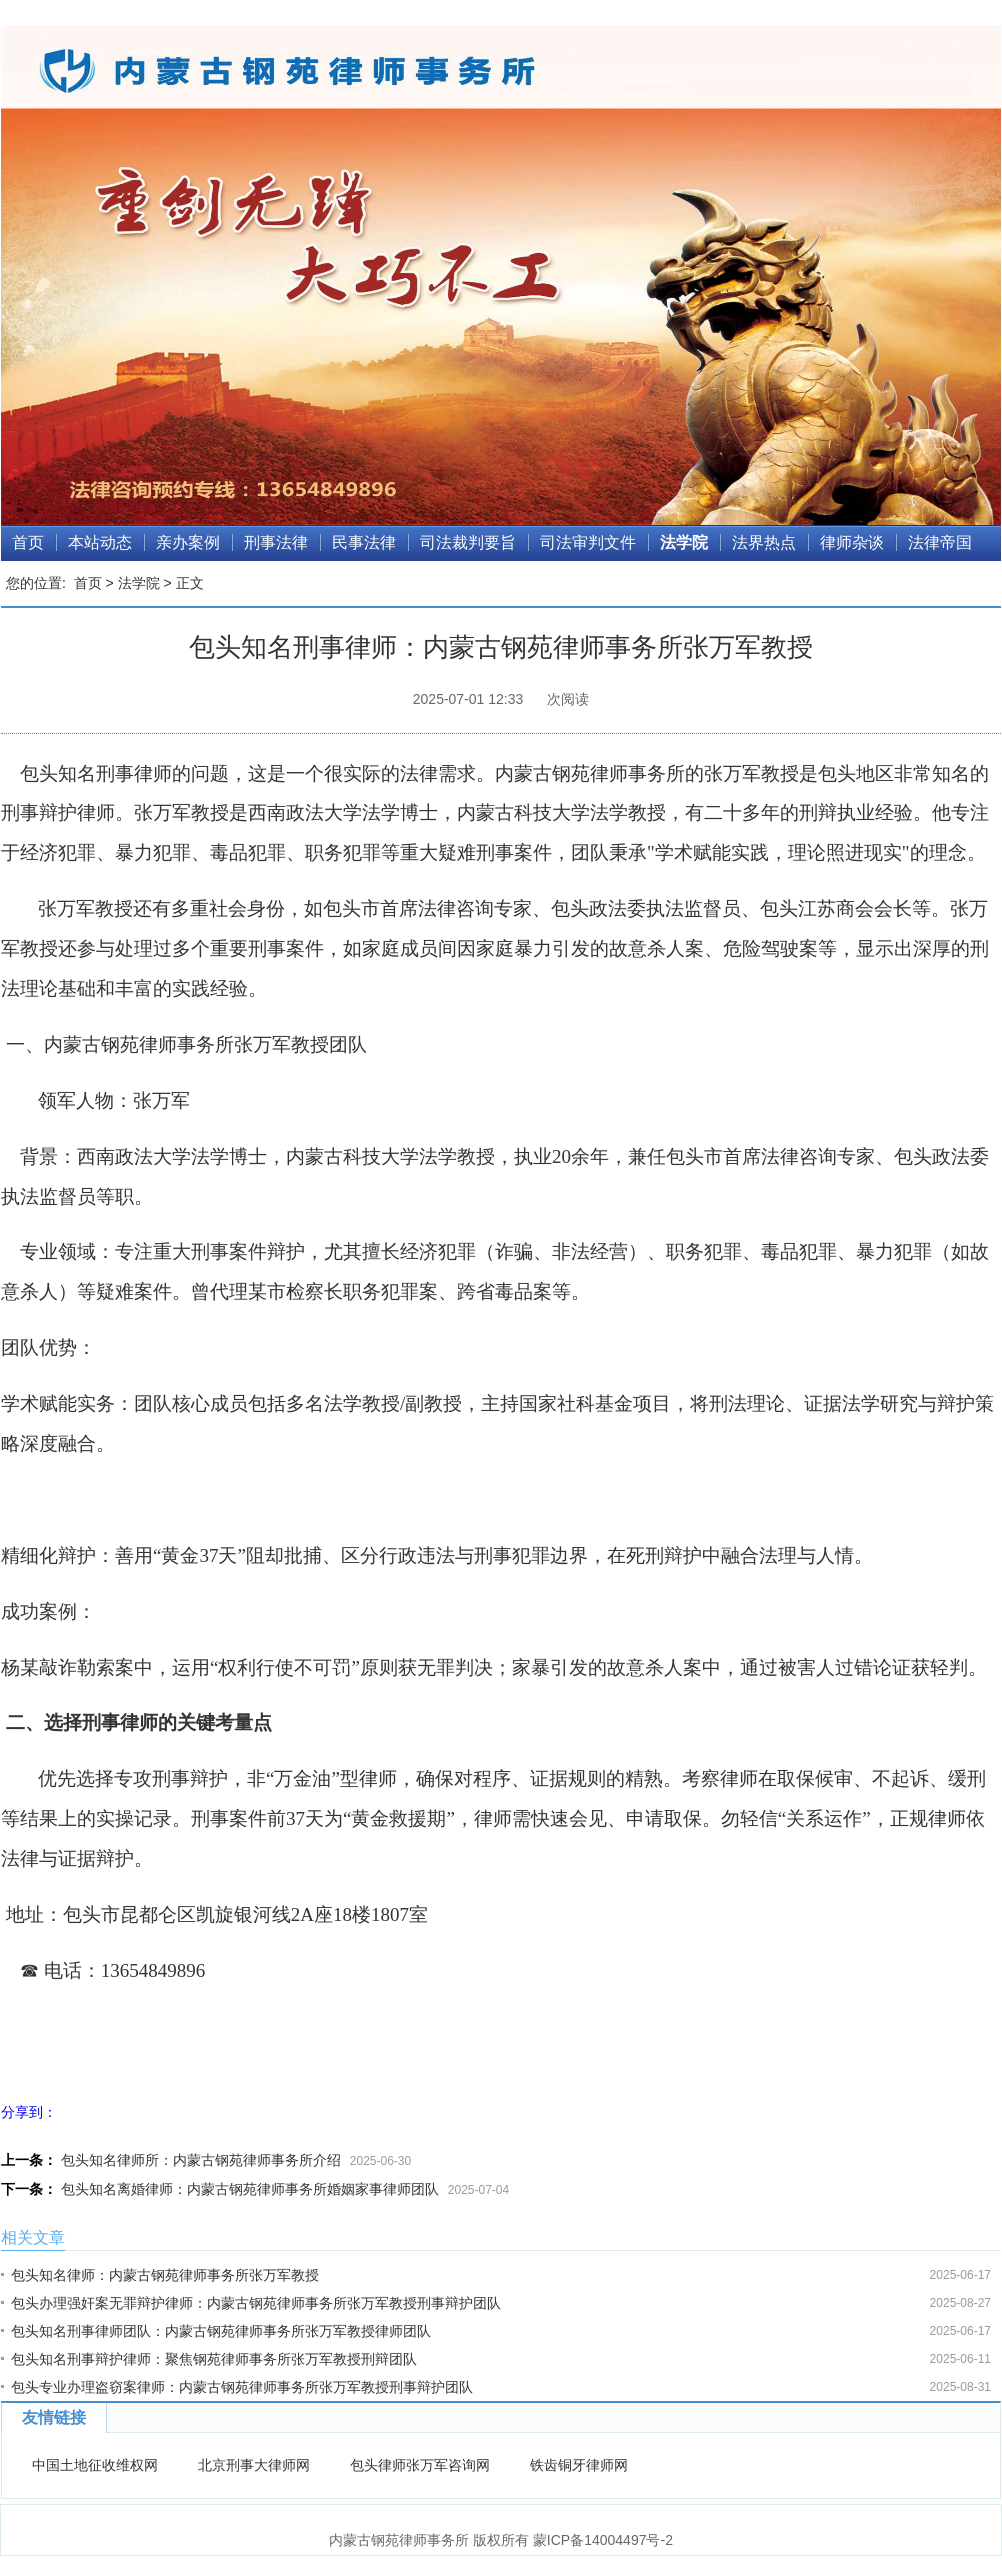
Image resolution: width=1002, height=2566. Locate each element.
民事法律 (364, 542)
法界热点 (764, 542)
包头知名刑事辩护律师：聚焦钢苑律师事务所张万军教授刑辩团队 (214, 2359)
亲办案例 (188, 542)
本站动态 (100, 542)
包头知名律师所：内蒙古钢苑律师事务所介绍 (201, 2160)
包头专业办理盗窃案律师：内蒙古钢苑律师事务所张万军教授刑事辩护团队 (242, 2387)
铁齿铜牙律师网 (579, 2465)
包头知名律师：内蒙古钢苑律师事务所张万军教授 (165, 2275)
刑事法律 (276, 542)
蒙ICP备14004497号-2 (603, 2540)
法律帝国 (940, 542)
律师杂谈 (852, 542)
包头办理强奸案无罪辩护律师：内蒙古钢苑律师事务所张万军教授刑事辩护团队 (256, 2303)
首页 (28, 542)
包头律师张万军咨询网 (420, 2465)
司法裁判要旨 (468, 542)
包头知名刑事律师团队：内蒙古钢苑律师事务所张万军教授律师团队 (221, 2331)
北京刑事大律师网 (254, 2465)
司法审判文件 (588, 542)
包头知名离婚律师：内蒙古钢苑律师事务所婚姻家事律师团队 (250, 2189)
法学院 (684, 542)
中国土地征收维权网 (95, 2465)
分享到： (29, 2112)
